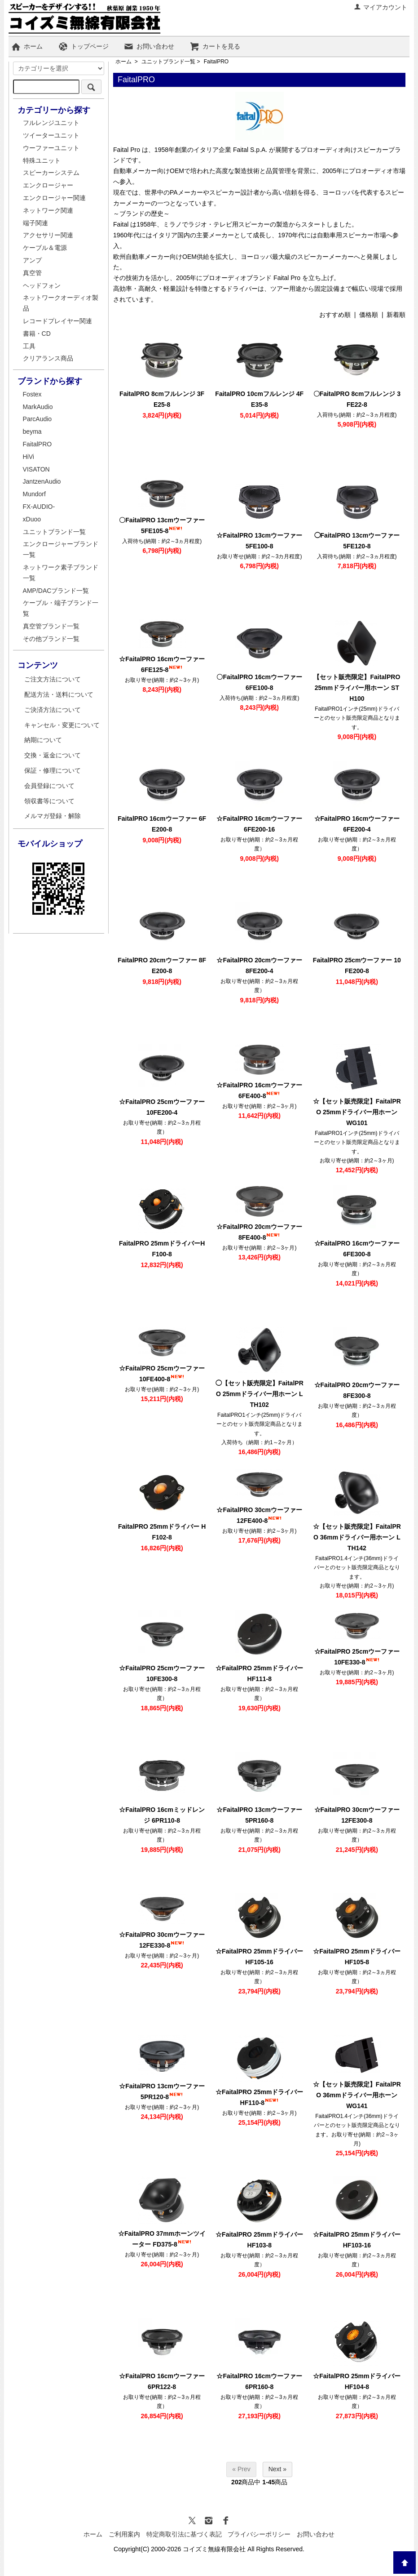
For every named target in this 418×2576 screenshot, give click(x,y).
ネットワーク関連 (48, 210)
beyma (32, 431)
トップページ (83, 46)
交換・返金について (52, 755)
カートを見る (214, 46)
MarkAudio (38, 406)
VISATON (36, 469)
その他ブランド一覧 (51, 638)
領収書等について (49, 801)
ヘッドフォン (42, 285)
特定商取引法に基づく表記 (184, 2534)
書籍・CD (37, 333)
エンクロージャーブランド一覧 (60, 549)
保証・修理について (52, 770)
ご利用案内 (124, 2534)
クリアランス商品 (48, 358)
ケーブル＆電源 (45, 247)
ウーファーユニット (51, 147)
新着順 (396, 314)
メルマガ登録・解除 (52, 815)
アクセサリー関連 (48, 235)
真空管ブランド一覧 (51, 626)
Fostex (32, 394)
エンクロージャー (48, 185)
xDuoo (32, 519)
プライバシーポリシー (259, 2534)
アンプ (32, 260)
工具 (29, 346)
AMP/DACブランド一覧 (56, 590)
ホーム (27, 46)
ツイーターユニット (51, 135)
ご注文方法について (52, 679)
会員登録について (49, 785)
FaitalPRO (216, 61)
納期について (43, 739)
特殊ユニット (42, 160)
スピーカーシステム (51, 172)
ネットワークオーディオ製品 (60, 303)
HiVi (28, 456)
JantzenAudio (42, 481)
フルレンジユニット (51, 122)
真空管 (32, 272)
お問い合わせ (148, 46)
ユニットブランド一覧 (168, 61)
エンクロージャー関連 (54, 197)
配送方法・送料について (58, 694)
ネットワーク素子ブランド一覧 (60, 573)
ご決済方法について (52, 709)
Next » (277, 2469)
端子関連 (35, 223)
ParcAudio (37, 419)
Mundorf (34, 494)
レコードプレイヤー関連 (57, 321)
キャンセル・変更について (62, 725)
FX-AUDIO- (39, 506)
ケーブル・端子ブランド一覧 (60, 608)
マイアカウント (380, 7)
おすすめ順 (335, 314)
